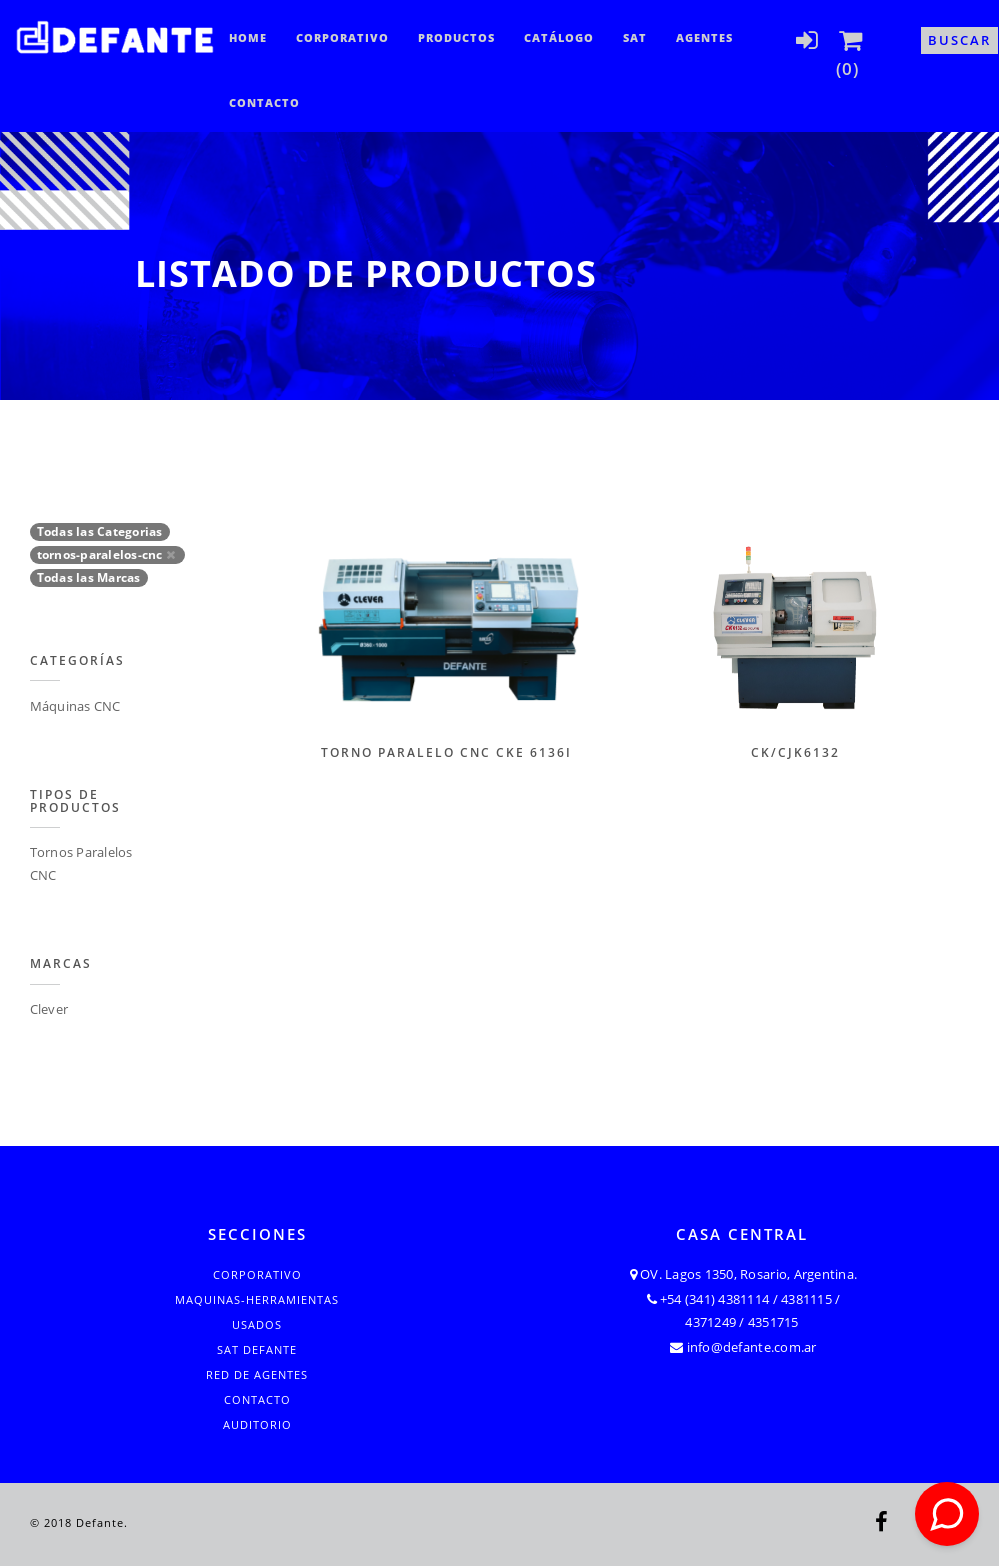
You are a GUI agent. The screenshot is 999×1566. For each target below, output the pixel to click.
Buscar (959, 40)
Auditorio (257, 1424)
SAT (635, 37)
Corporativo (342, 37)
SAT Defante (257, 1349)
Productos (456, 37)
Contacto (264, 102)
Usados (257, 1324)
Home (248, 37)
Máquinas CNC (75, 706)
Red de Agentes (257, 1374)
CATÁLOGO (559, 37)
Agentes (704, 37)
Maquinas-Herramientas (257, 1299)
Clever (49, 1009)
